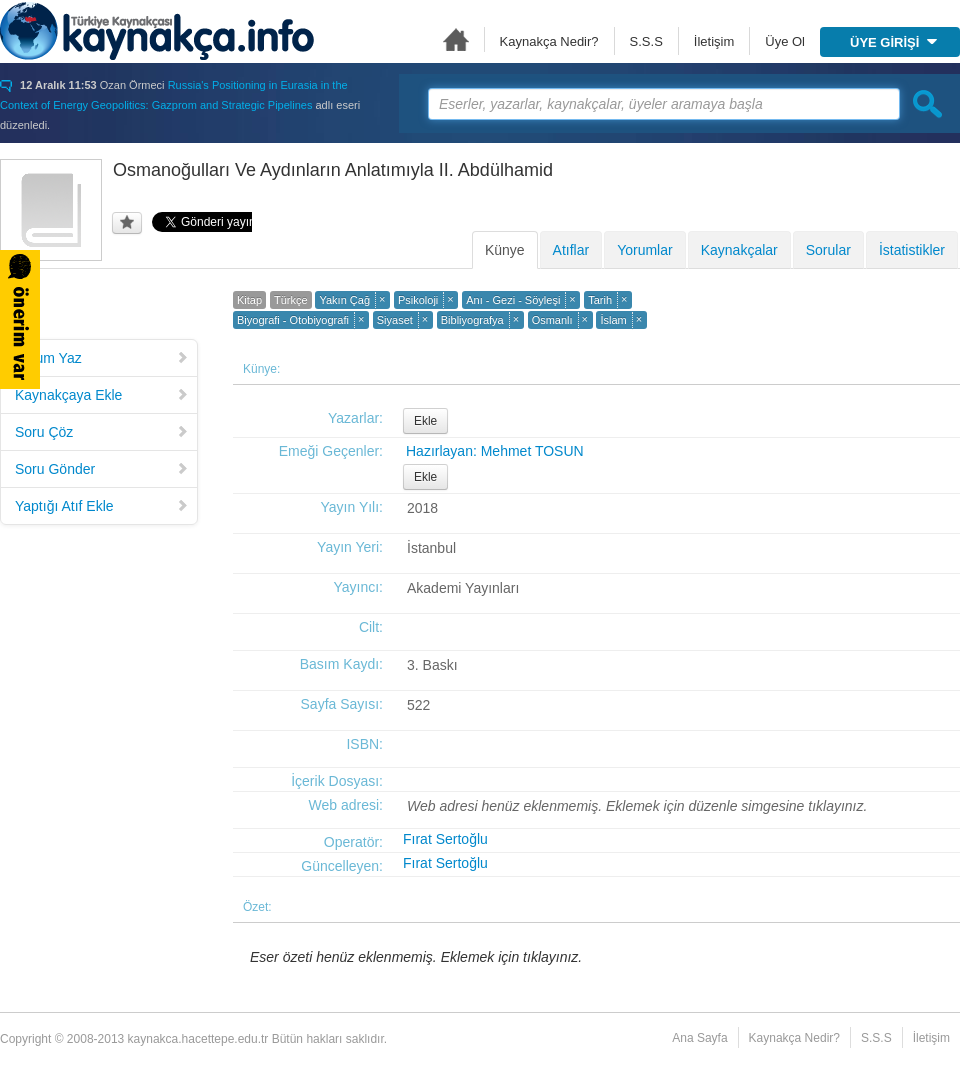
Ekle (425, 421)
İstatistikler (912, 250)
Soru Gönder (102, 469)
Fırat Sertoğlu (445, 839)
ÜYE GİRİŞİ (893, 42)
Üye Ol (785, 41)
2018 (422, 508)
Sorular (828, 250)
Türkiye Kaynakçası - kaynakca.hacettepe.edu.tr (157, 31)
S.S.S (646, 41)
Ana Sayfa (456, 39)
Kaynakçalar (739, 250)
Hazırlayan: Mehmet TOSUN (495, 451)
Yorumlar (645, 250)
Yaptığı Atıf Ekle (102, 506)
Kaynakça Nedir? (549, 41)
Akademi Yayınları (463, 588)
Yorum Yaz (102, 358)
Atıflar (571, 250)
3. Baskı (432, 665)
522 (418, 705)
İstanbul (431, 548)
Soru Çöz (102, 432)
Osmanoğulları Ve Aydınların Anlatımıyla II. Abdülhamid (333, 170)
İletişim (714, 41)
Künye (505, 250)
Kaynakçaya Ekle (102, 395)
